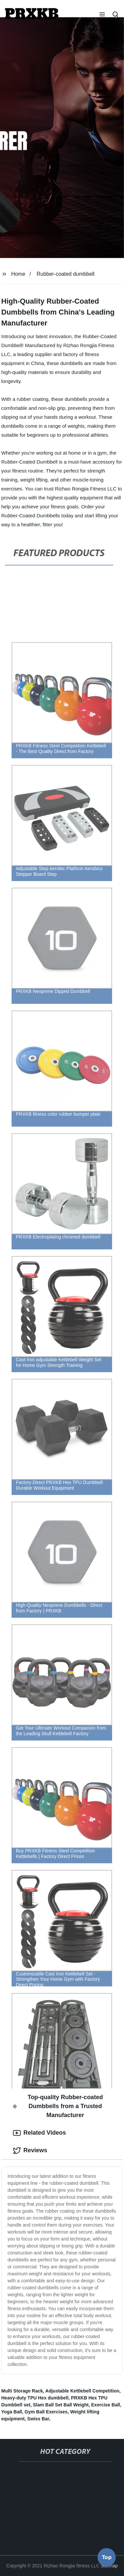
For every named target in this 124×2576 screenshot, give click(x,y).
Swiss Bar (38, 2418)
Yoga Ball (11, 2411)
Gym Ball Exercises (45, 2411)
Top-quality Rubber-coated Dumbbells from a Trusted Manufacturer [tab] (58, 2106)
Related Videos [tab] (39, 2133)
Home (18, 274)
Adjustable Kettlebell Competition (82, 2390)
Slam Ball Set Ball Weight (61, 2404)
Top (107, 2558)
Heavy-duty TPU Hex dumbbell (34, 2397)
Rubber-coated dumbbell (66, 274)
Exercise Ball (105, 2404)
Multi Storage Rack (22, 2390)
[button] (102, 15)
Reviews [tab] (30, 2151)
